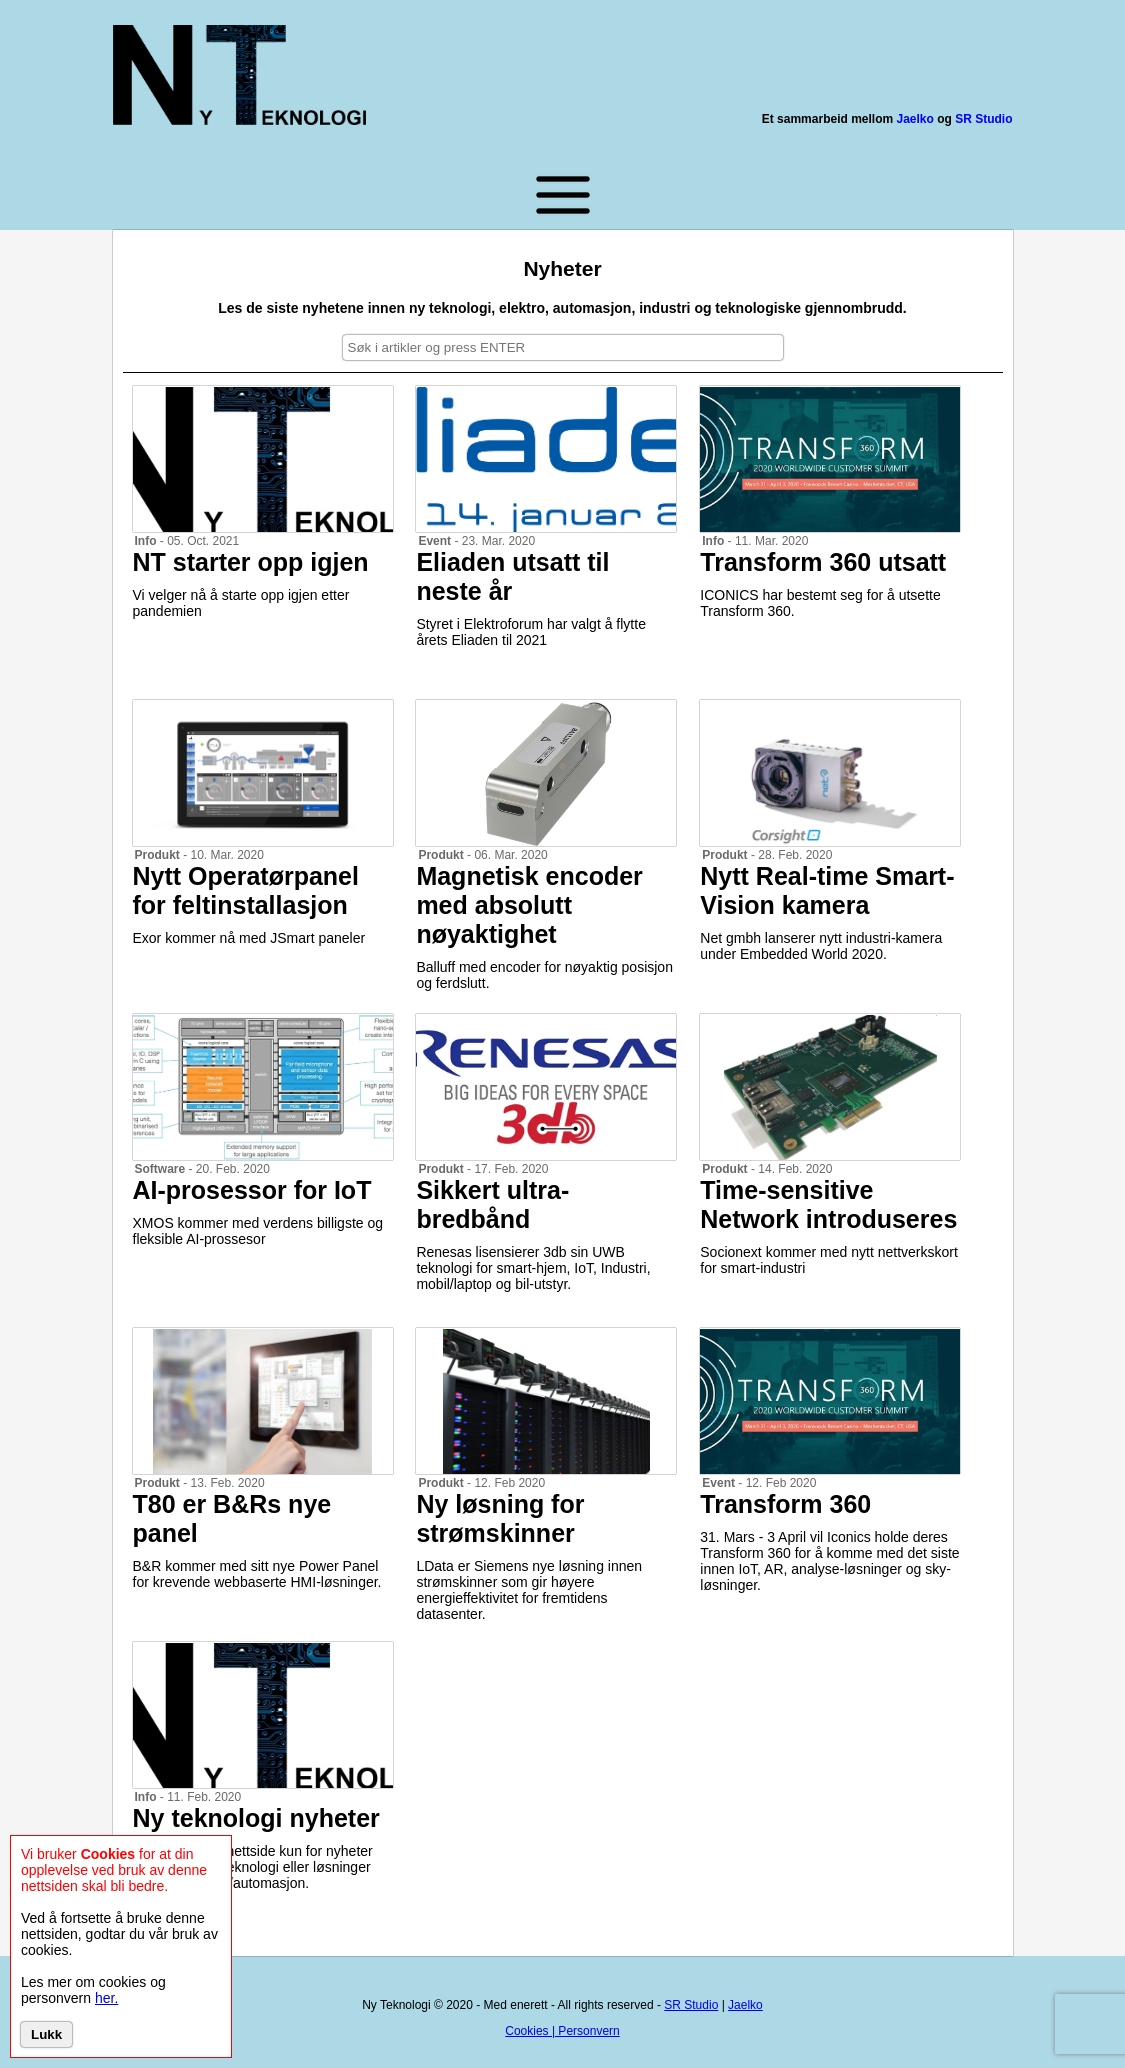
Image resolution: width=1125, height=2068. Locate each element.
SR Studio (983, 119)
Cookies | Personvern (562, 2031)
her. (106, 1998)
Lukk (46, 2034)
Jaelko (914, 119)
